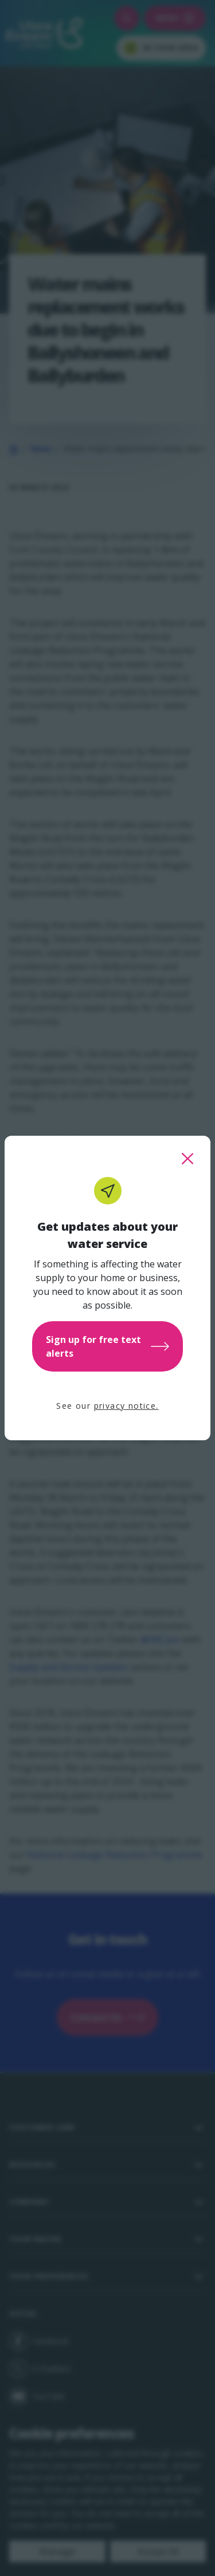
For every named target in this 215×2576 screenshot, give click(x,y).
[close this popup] (187, 1158)
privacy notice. (126, 1405)
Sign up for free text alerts (107, 1346)
